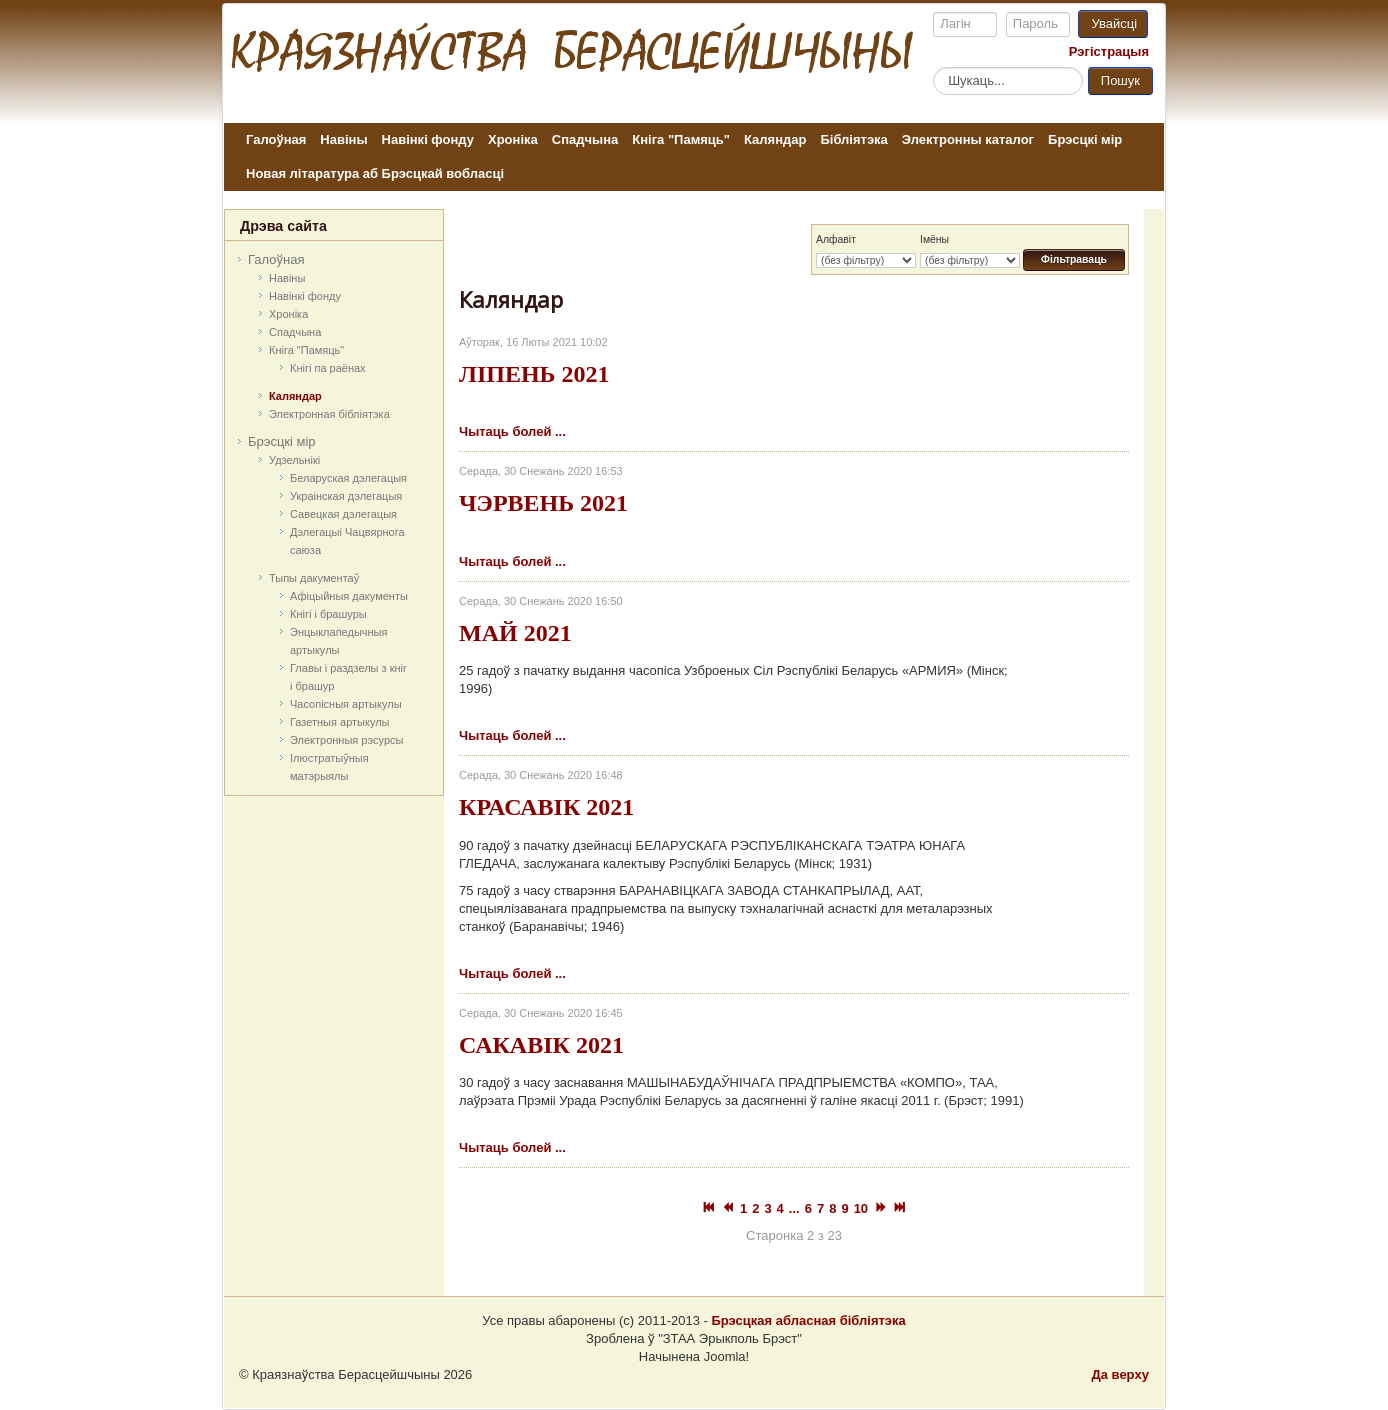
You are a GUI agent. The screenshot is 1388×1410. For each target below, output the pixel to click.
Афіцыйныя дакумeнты (349, 596)
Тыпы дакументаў (314, 578)
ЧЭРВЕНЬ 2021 (543, 503)
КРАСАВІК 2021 (546, 807)
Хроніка (513, 139)
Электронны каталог (968, 139)
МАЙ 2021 (515, 633)
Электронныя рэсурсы (347, 740)
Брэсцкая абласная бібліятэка (808, 1320)
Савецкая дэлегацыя (343, 514)
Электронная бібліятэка (329, 414)
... (794, 1208)
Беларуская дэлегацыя (348, 478)
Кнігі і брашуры (328, 614)
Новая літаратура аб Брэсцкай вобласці (375, 173)
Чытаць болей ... (512, 431)
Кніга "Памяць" (681, 139)
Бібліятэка (853, 139)
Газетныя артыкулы (340, 722)
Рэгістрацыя (1109, 51)
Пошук (1120, 80)
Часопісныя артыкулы (346, 704)
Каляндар (775, 139)
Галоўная (276, 139)
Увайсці (1114, 23)
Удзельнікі (294, 460)
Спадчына (585, 139)
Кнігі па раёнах (328, 368)
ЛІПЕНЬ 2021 (534, 374)
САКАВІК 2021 (541, 1045)
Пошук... (933, 66)
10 (861, 1208)
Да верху (1120, 1374)
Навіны (343, 139)
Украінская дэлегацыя (346, 496)
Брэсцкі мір (1085, 139)
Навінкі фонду (428, 139)
